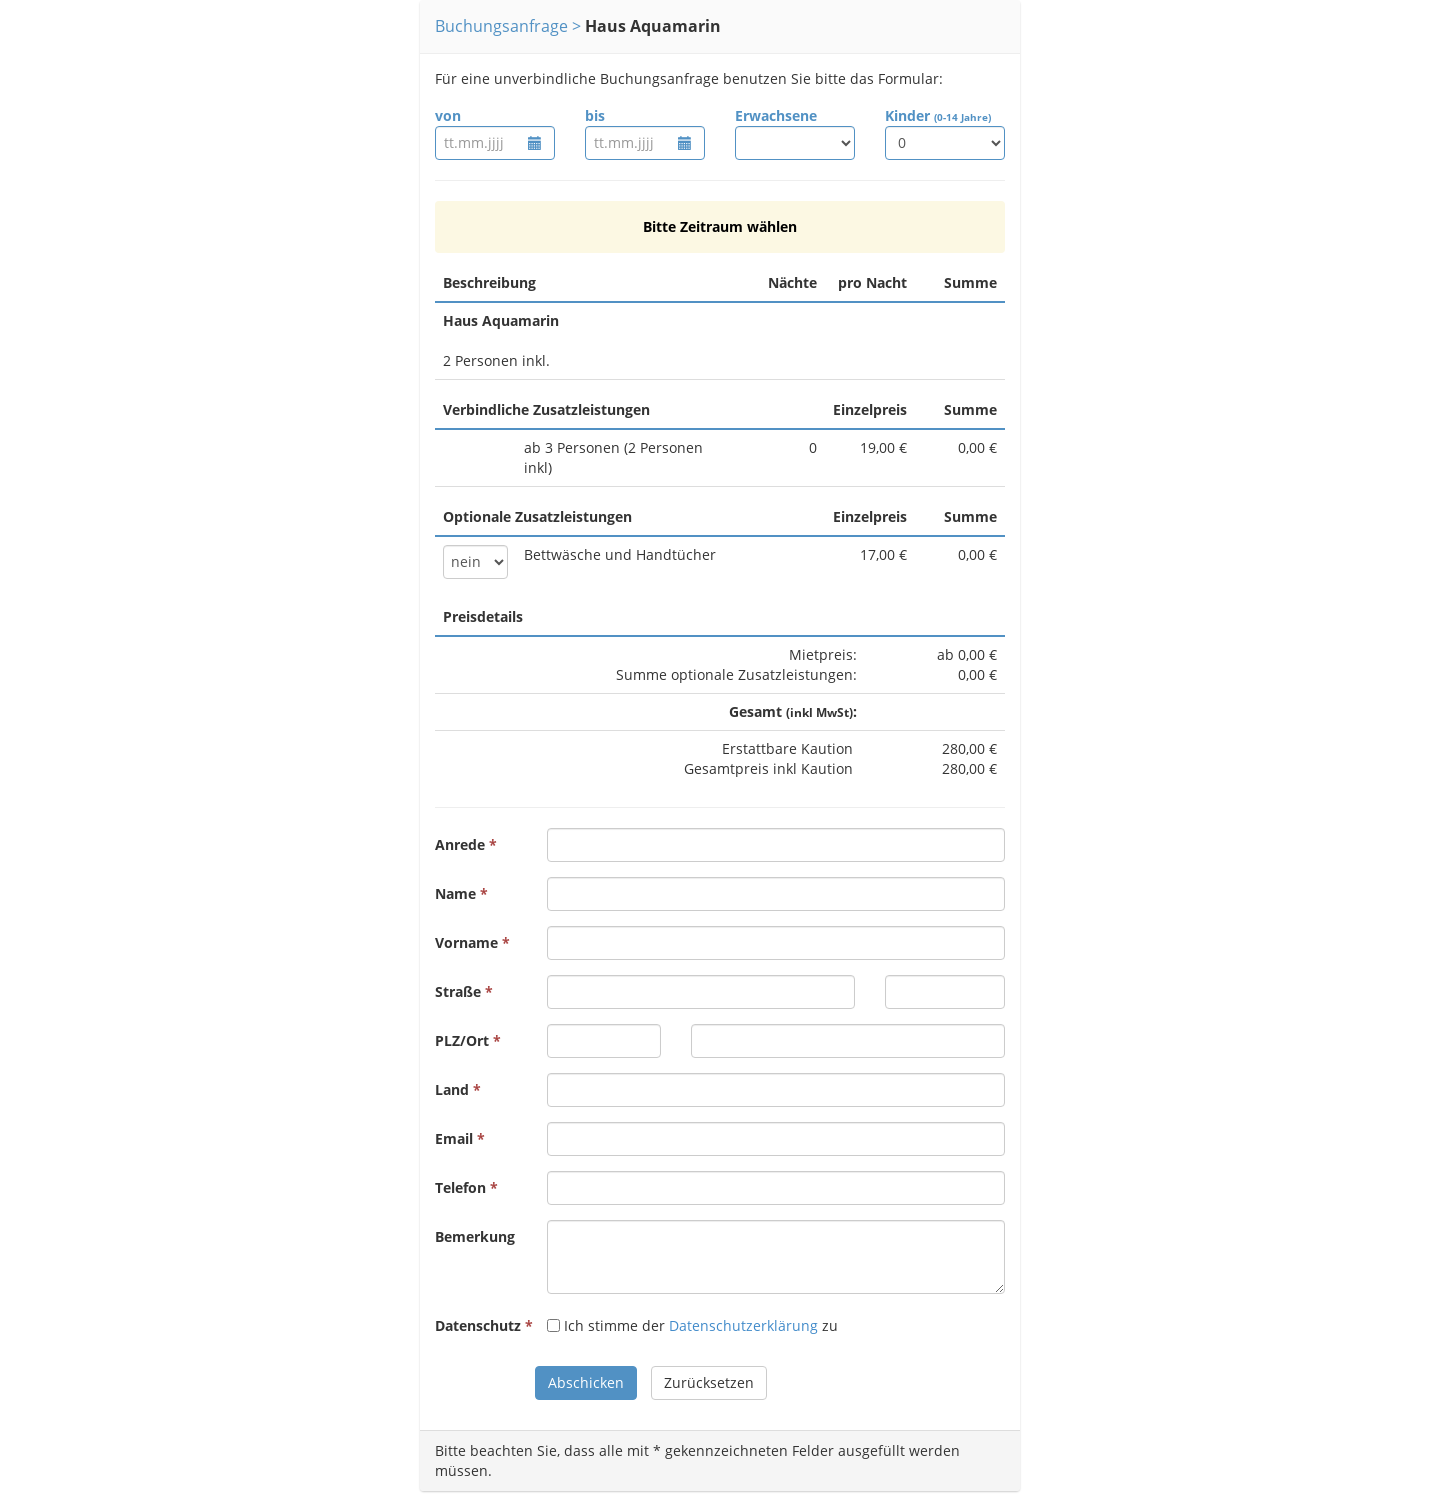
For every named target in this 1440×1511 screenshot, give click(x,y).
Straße (458, 991)
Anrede (460, 844)
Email (454, 1138)
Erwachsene (776, 115)
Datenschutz (478, 1325)
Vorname (466, 942)
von (448, 115)
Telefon (460, 1187)
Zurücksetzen (709, 1382)
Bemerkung (475, 1236)
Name (455, 893)
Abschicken (586, 1382)
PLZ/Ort (462, 1040)
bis (595, 115)
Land (452, 1089)
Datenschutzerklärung (743, 1325)
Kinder (938, 115)
